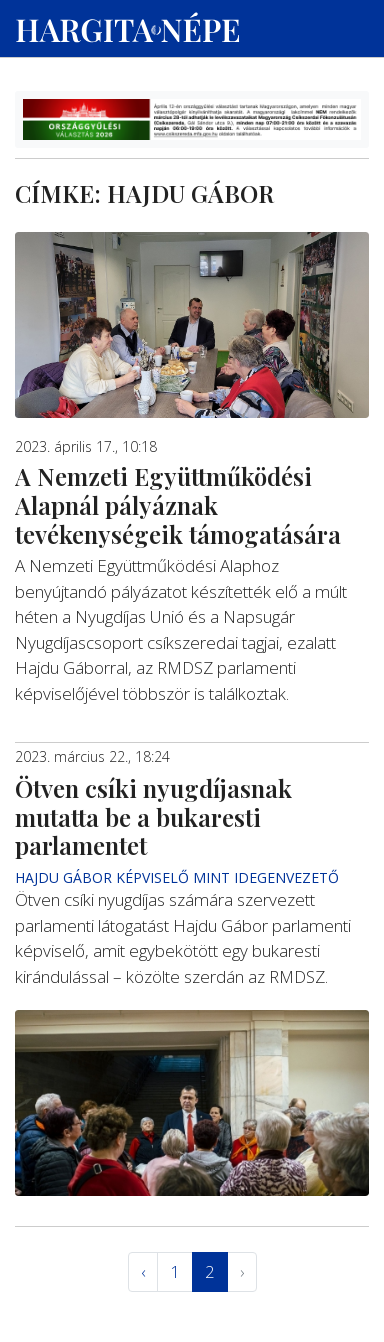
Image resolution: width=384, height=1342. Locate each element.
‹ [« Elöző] (143, 1271)
